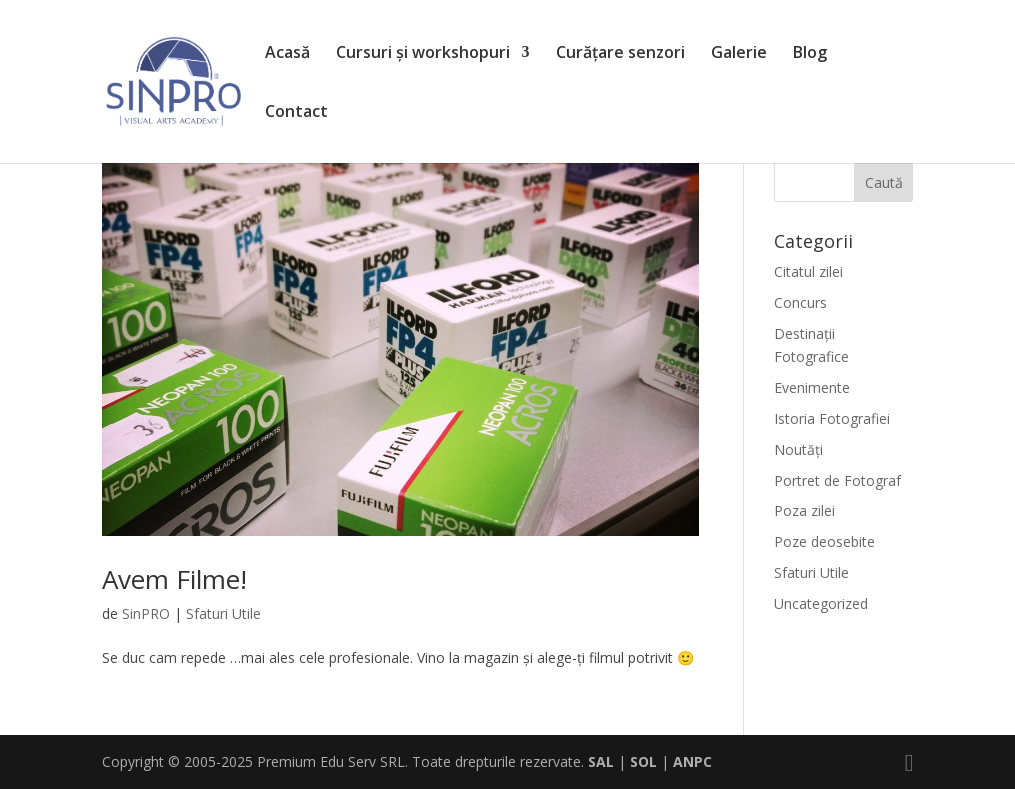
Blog (810, 54)
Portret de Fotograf (837, 480)
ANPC (692, 761)
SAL (601, 761)
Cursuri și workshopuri (423, 54)
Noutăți (798, 449)
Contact (296, 113)
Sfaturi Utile (223, 613)
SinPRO (146, 613)
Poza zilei (804, 510)
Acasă (287, 54)
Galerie (739, 54)
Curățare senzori (620, 54)
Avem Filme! (174, 579)
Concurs (800, 302)
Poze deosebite (824, 541)
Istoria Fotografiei (832, 418)
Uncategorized (821, 603)
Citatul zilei (808, 271)
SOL (643, 761)
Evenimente (812, 387)
